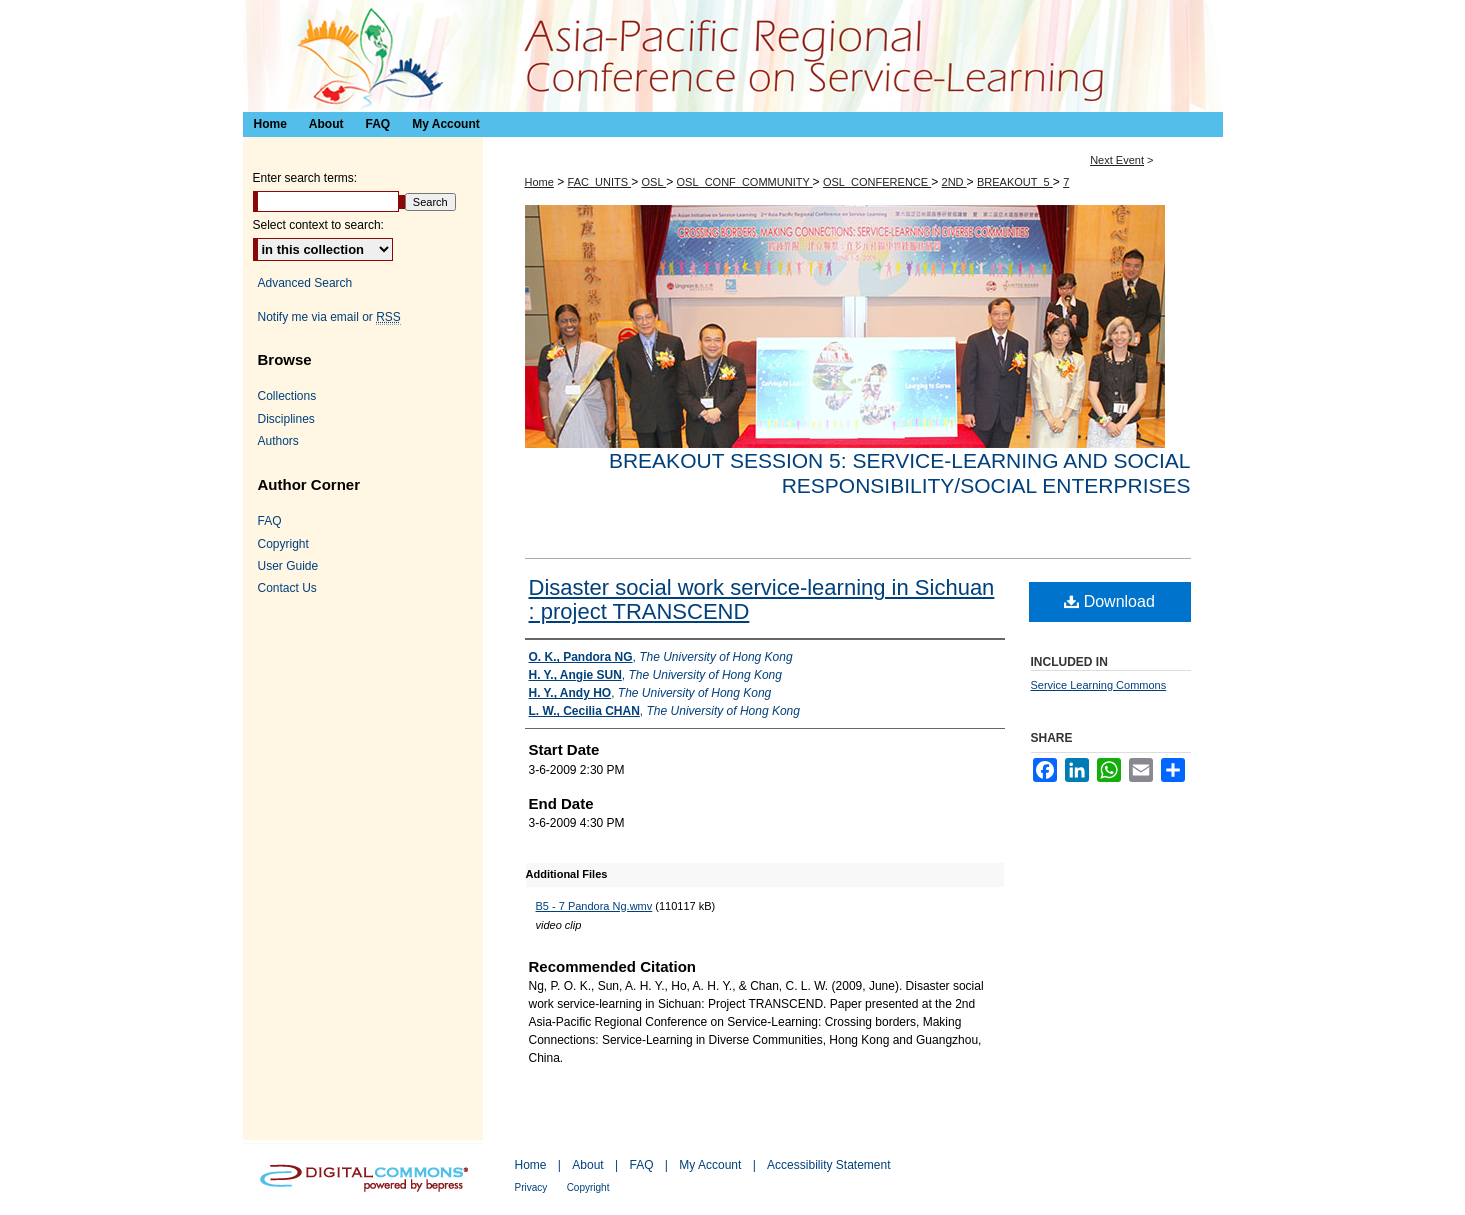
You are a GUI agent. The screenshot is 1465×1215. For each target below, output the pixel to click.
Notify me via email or (329, 317)
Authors (278, 441)
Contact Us (287, 588)
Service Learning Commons (1099, 685)
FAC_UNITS (600, 182)
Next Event (1117, 160)
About (587, 1165)
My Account (710, 1165)
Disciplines (286, 419)
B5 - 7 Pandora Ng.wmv (594, 906)
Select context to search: (318, 225)
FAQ (270, 521)
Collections (287, 396)
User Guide (288, 566)
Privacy (531, 1187)
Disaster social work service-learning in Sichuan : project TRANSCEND (762, 599)
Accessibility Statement (828, 1165)
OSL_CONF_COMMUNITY (745, 182)
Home (539, 182)
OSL (653, 182)
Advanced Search (305, 283)
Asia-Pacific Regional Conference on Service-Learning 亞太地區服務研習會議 (733, 56)
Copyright (283, 544)
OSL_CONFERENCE (877, 182)
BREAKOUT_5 (1015, 182)
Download (1109, 601)
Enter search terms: (305, 178)
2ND (954, 182)
